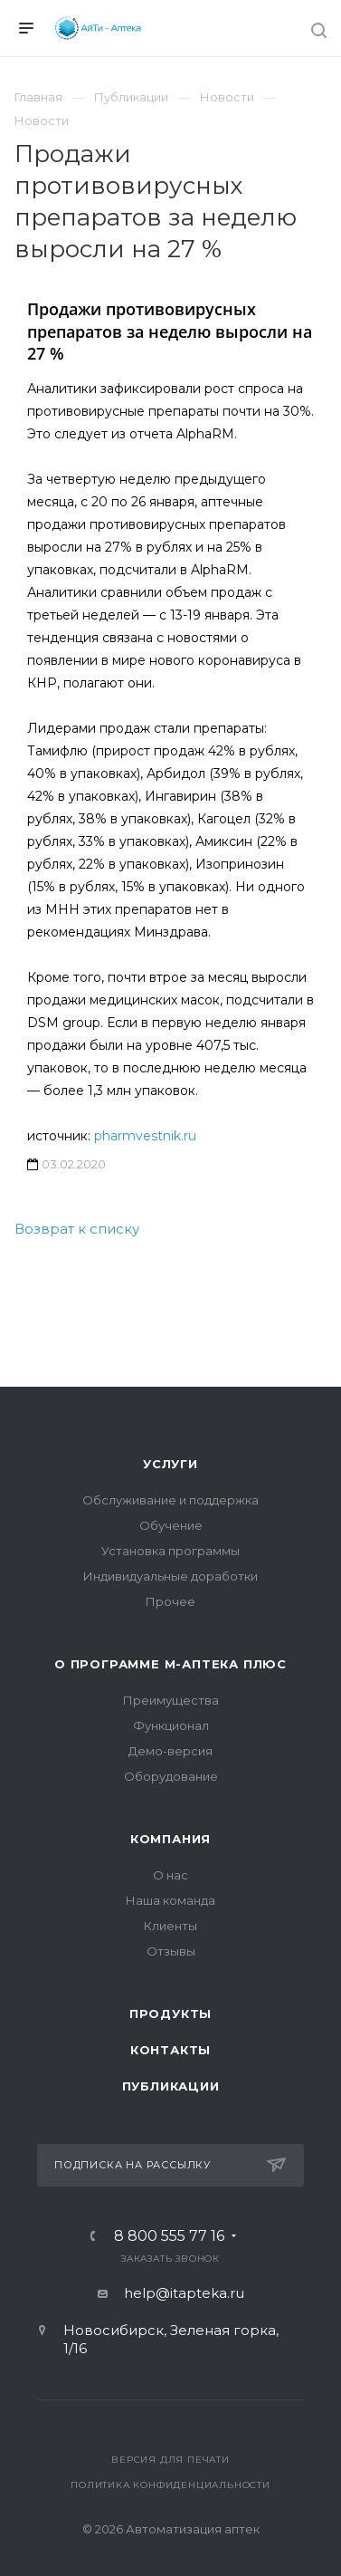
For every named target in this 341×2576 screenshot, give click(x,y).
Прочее (170, 1601)
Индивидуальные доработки (170, 1576)
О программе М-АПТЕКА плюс (170, 1664)
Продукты (170, 2013)
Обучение (171, 1525)
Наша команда (170, 1900)
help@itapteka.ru (184, 2293)
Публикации (171, 2086)
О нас (170, 1875)
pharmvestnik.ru (145, 1136)
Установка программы (170, 1550)
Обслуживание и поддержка (170, 1500)
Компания (170, 1838)
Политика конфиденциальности (170, 2485)
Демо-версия (170, 1751)
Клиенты (170, 1925)
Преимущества (171, 1700)
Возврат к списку (76, 1228)
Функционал (171, 1725)
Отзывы (171, 1951)
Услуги (170, 1463)
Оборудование (171, 1776)
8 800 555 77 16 (169, 2236)
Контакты (170, 2050)
